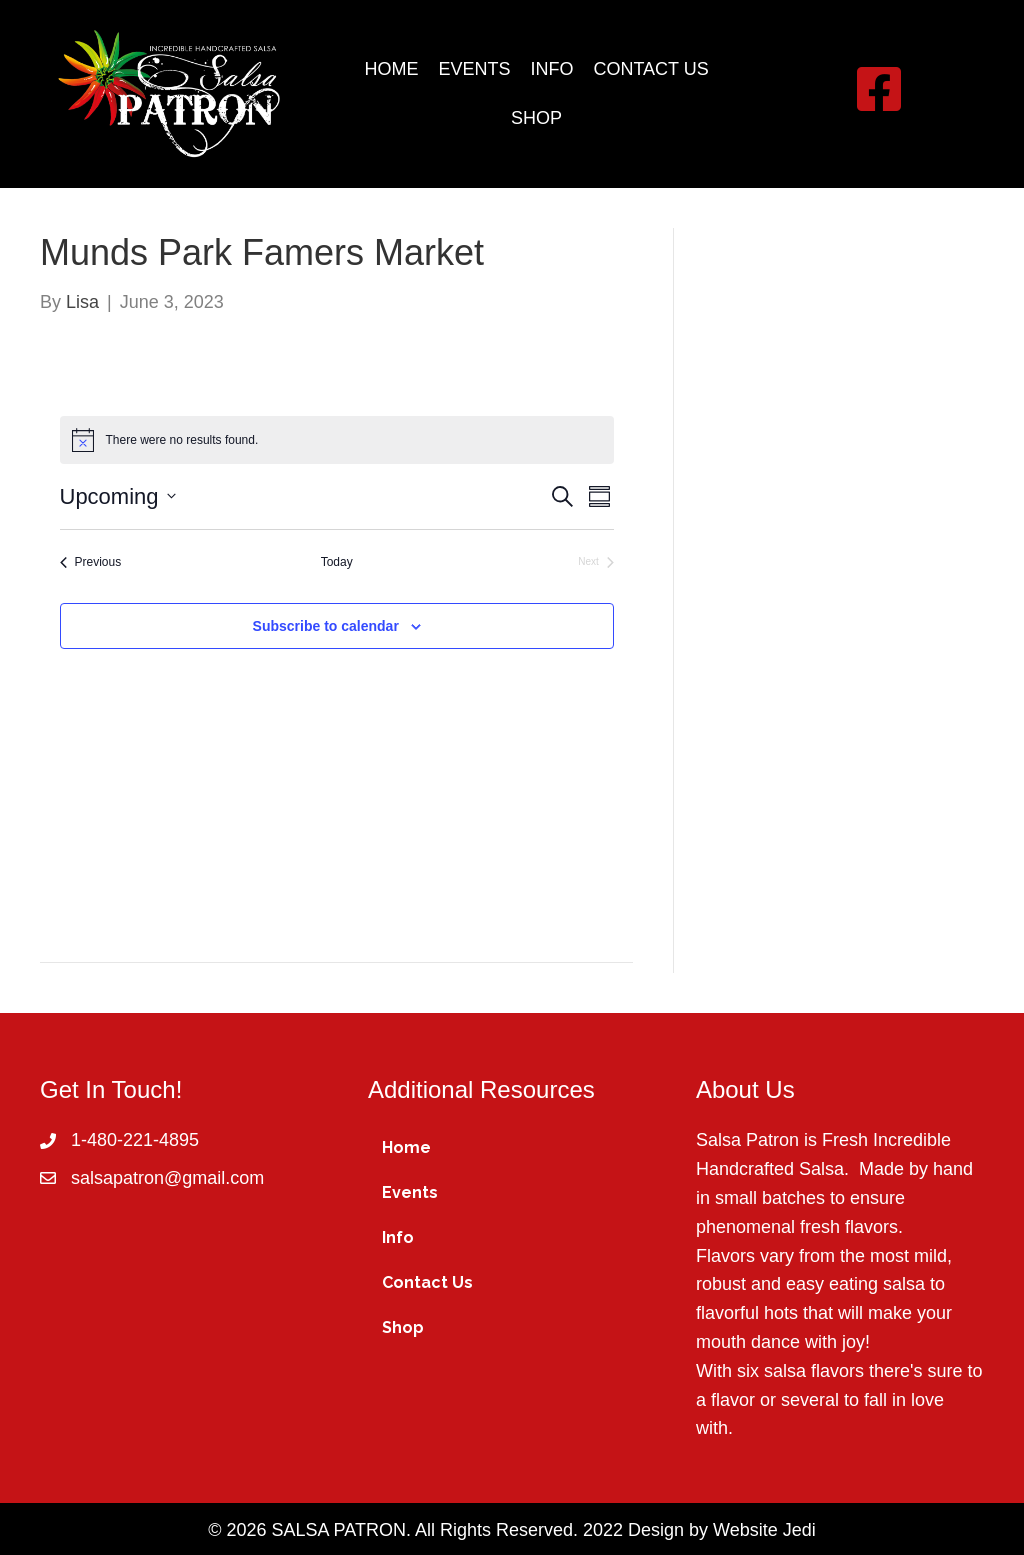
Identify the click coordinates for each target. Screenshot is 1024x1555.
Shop (403, 1327)
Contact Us (427, 1282)
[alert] (337, 440)
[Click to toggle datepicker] (118, 496)
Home (406, 1147)
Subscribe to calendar (326, 626)
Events (410, 1192)
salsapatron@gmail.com (167, 1178)
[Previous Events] (91, 562)
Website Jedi (764, 1530)
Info (398, 1237)
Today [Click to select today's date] (337, 562)
